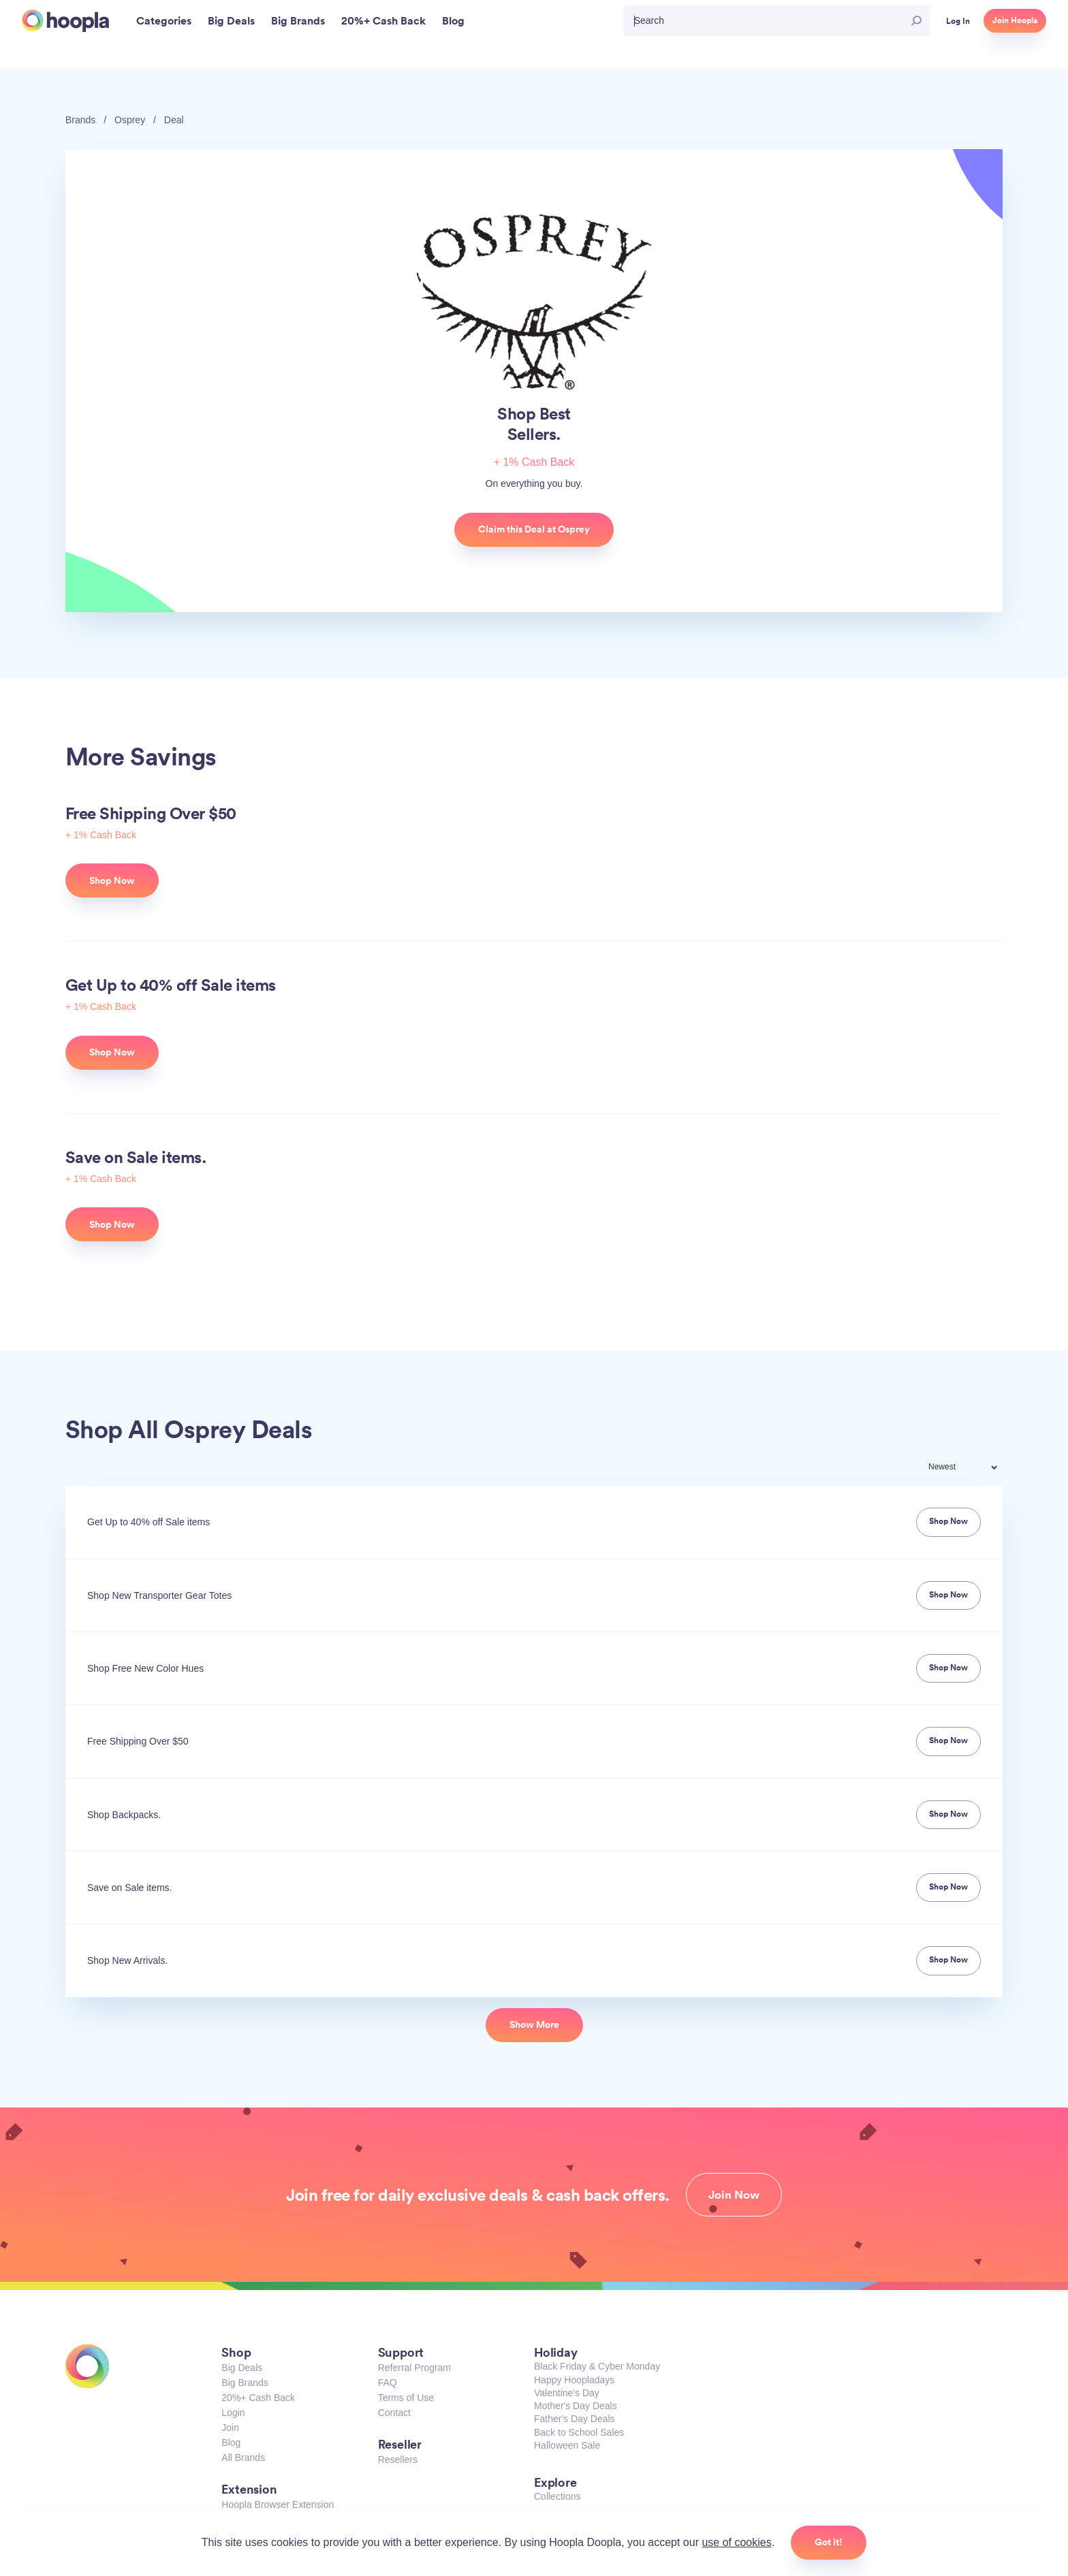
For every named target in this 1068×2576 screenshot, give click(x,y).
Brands (80, 119)
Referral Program (414, 2367)
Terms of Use (406, 2397)
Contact (394, 2412)
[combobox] (972, 1468)
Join (230, 2427)
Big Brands (244, 2382)
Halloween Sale (567, 2445)
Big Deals (241, 2367)
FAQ (387, 2382)
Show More (534, 2024)
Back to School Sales (579, 2432)
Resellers (398, 2459)
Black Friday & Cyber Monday (597, 2366)
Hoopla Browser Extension (277, 2504)
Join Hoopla (1014, 20)
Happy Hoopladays (574, 2379)
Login (233, 2412)
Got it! (829, 2542)
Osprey (129, 119)
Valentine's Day (566, 2392)
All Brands (243, 2457)
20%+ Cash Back (258, 2397)
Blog (230, 2442)
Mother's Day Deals (575, 2405)
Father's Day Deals (574, 2418)
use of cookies (736, 2542)
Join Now (733, 2194)
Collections (557, 2496)
